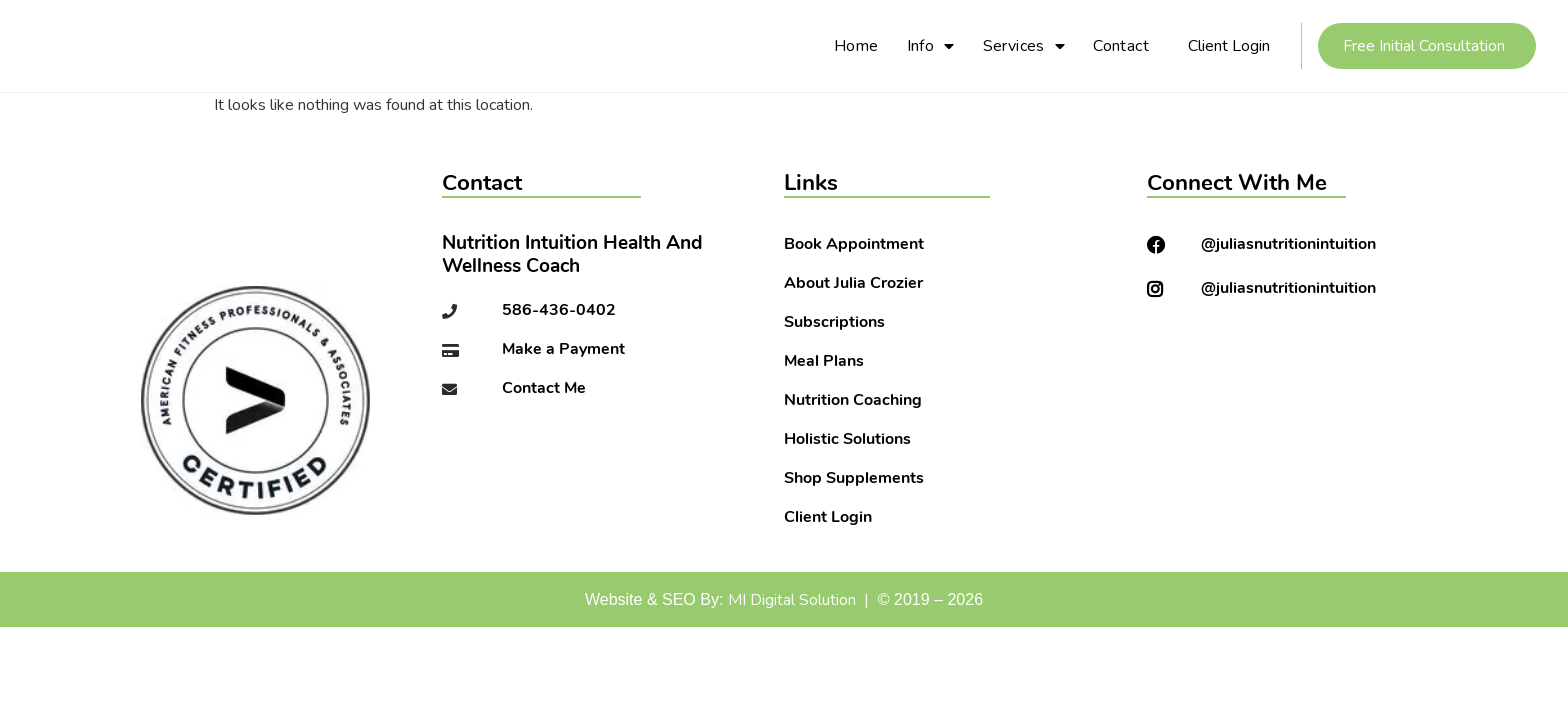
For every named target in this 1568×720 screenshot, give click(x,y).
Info (931, 46)
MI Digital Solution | (798, 600)
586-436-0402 (559, 311)
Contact (1121, 46)
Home (856, 46)
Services (1024, 46)
